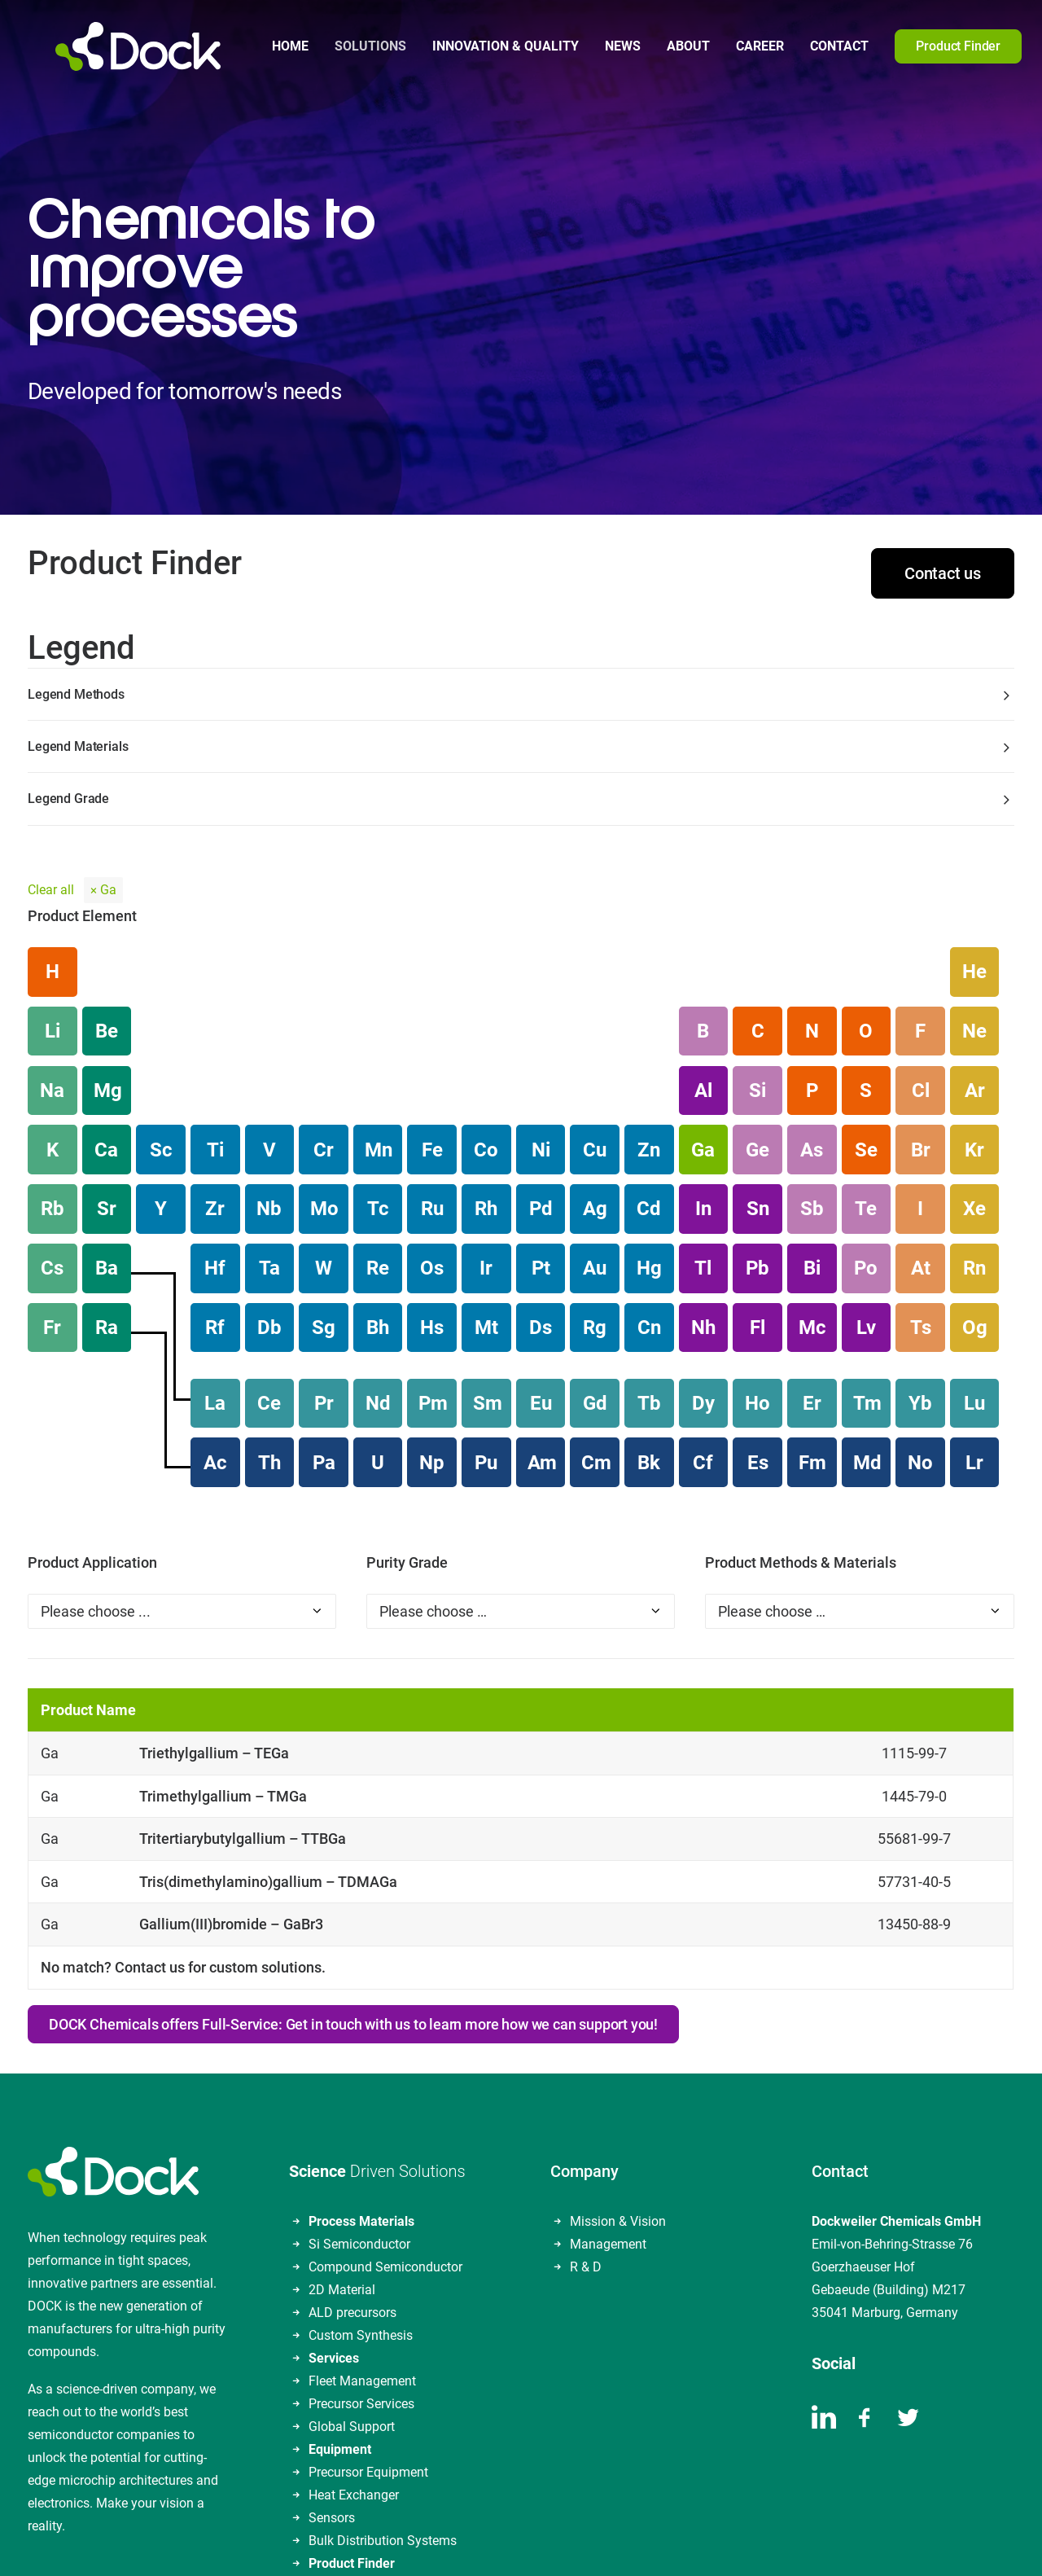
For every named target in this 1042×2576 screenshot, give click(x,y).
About (660, 46)
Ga (108, 736)
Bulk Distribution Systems (383, 2386)
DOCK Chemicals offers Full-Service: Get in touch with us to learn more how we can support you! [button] (353, 1870)
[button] (1034, 46)
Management (608, 2090)
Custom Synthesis (361, 2181)
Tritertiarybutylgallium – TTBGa (242, 1685)
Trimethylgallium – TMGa (223, 1642)
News (595, 46)
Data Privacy (476, 2542)
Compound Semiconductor (385, 2113)
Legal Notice (394, 2542)
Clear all (51, 736)
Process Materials (361, 2067)
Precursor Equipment (368, 2318)
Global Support (352, 2272)
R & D (586, 2113)
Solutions (343, 46)
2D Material (342, 2136)
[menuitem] (262, 46)
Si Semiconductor (359, 2090)
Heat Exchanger (354, 2341)
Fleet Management (362, 2227)
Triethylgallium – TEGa (214, 1599)
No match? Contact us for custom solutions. (183, 1813)
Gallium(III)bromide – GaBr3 (231, 1771)
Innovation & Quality (478, 46)
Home (262, 46)
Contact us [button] (942, 420)
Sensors (332, 2364)
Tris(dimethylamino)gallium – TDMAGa (268, 1727)
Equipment (340, 2295)
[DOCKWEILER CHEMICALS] (110, 46)
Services (334, 2204)
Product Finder (352, 2409)
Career (732, 46)
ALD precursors (352, 2158)
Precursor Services (361, 2250)
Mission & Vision (618, 2067)
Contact (811, 46)
